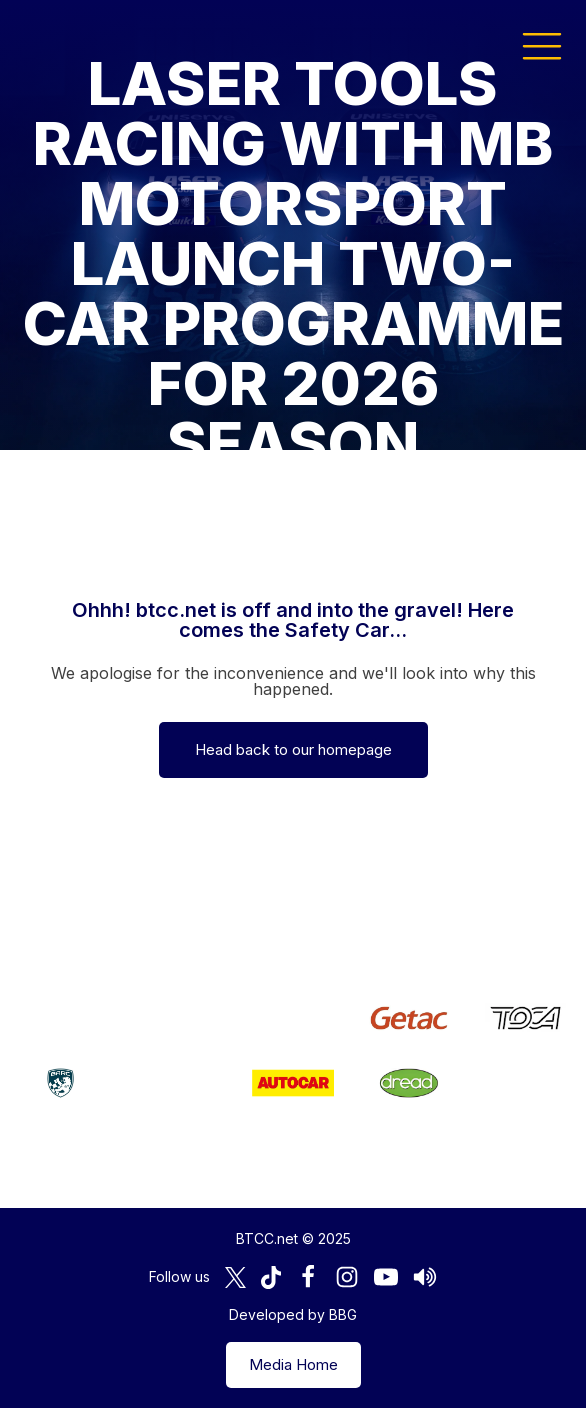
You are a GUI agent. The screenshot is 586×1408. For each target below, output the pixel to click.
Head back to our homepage (293, 749)
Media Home (293, 1364)
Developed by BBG (293, 1314)
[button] (542, 45)
